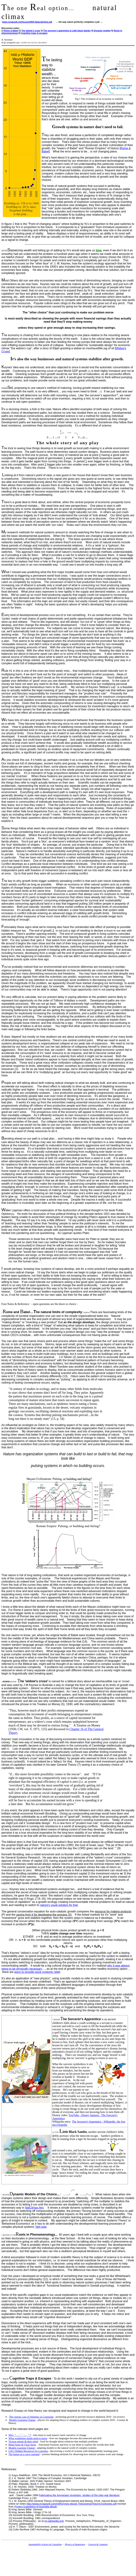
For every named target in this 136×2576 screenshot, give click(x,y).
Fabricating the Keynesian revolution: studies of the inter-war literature (79, 2495)
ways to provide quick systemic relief (37, 1971)
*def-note (40, 2226)
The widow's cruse (30, 30)
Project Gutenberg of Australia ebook (35, 2506)
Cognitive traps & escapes (34, 33)
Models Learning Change (22, 2420)
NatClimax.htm (34, 2207)
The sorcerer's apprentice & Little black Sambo (67, 30)
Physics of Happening (75, 2544)
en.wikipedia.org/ (54, 2521)
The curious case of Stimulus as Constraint (31, 2416)
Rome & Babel (11, 30)
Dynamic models (102, 30)
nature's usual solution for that (59, 1905)
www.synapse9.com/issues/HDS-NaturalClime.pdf (27, 22)
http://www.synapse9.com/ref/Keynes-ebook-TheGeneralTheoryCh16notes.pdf (72, 2503)
